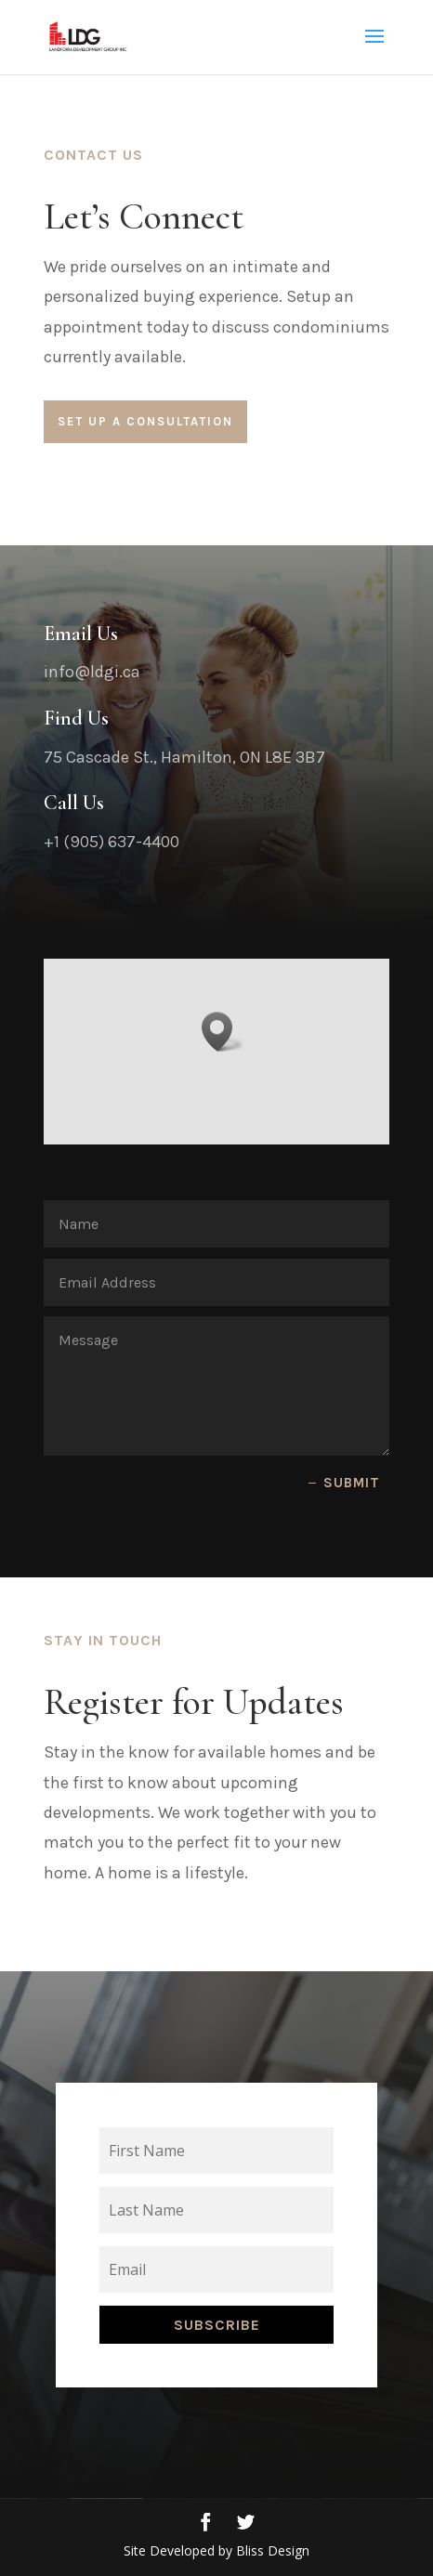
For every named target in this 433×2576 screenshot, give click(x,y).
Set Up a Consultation (145, 421)
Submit (351, 1482)
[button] (223, 1052)
